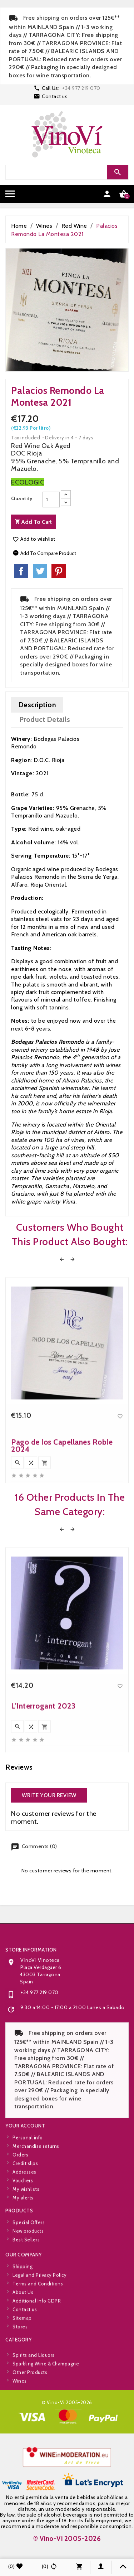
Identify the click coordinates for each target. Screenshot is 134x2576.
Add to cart (33, 521)
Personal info (28, 2196)
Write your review (49, 1795)
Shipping (23, 2325)
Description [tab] (37, 704)
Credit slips (25, 2222)
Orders (20, 2213)
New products (28, 2258)
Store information (31, 2078)
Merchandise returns (36, 2205)
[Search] (66, 172)
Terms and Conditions (38, 2342)
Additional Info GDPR (37, 2360)
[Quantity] (51, 499)
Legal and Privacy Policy (39, 2334)
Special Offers (29, 2249)
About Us (23, 2351)
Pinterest (58, 571)
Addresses (24, 2231)
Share (21, 571)
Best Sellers (26, 2266)
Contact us (55, 96)
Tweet (40, 571)
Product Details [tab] (44, 719)
